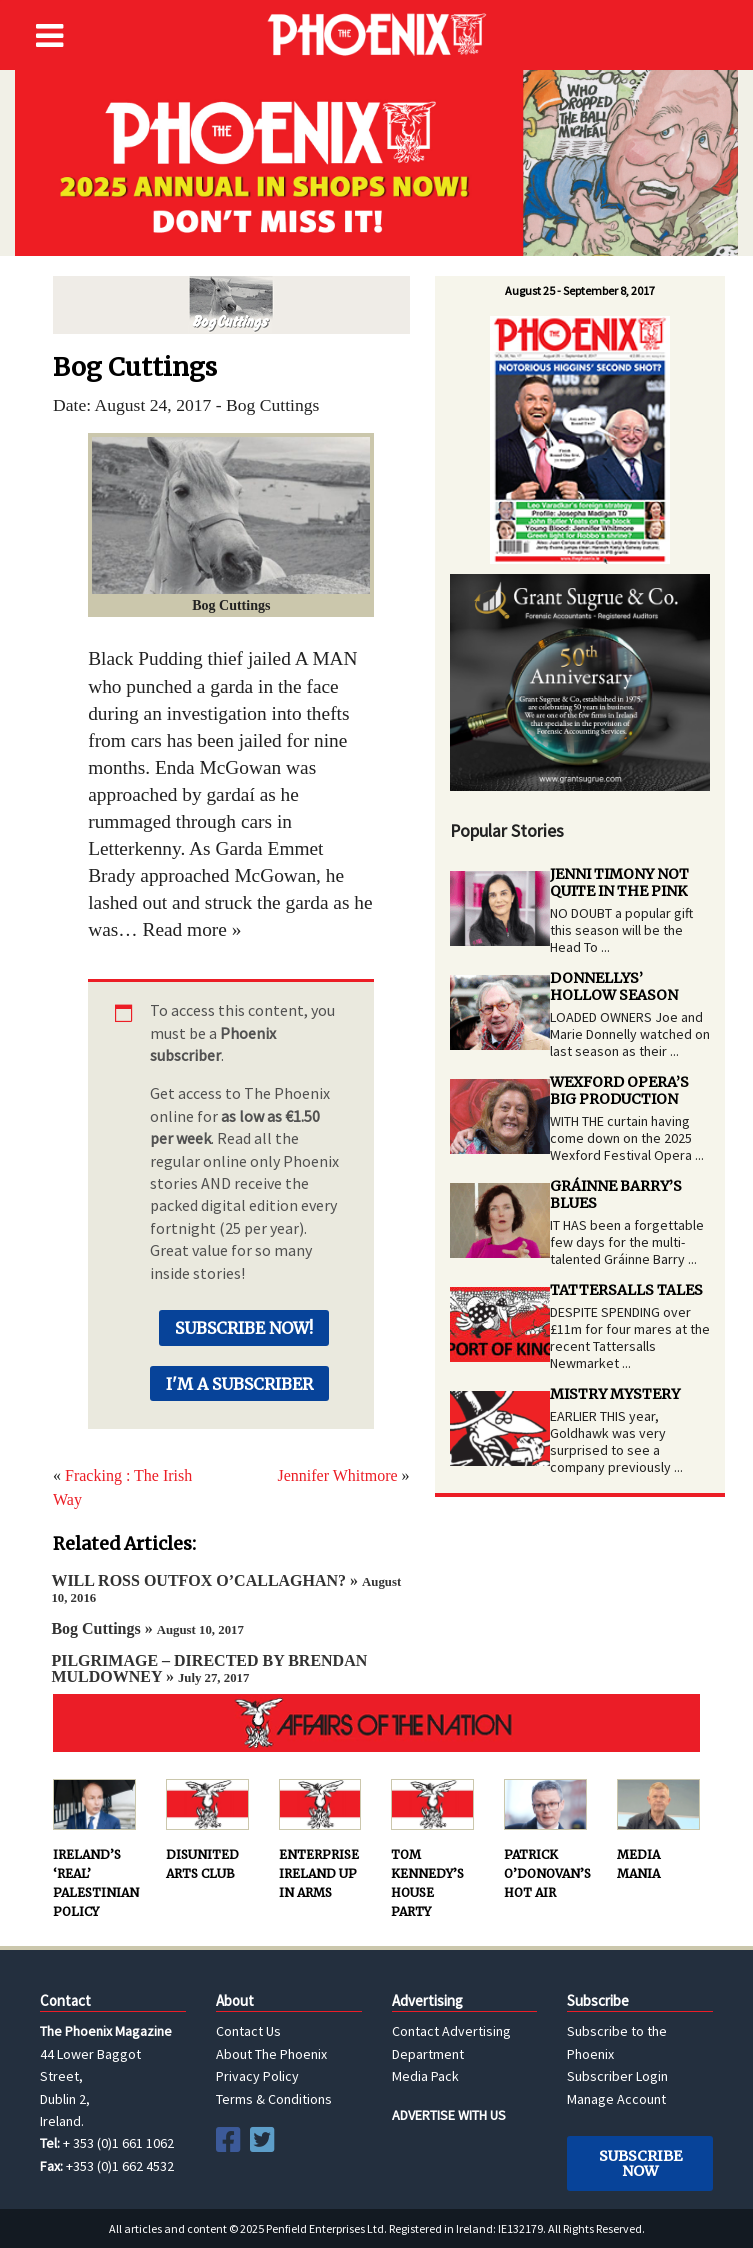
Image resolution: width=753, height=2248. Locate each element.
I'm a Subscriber (239, 1384)
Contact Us (248, 2031)
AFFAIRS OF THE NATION (376, 1723)
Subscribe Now (640, 2163)
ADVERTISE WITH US (449, 2115)
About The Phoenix (271, 2054)
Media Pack (425, 2076)
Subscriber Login (617, 2076)
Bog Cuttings (231, 305)
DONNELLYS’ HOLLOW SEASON (614, 986)
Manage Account (616, 2099)
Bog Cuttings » (147, 1628)
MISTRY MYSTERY (615, 1394)
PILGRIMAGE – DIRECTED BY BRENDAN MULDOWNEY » (209, 1668)
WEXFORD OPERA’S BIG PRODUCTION (619, 1090)
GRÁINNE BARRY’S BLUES (616, 1194)
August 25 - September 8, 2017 (580, 290)
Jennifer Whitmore (337, 1475)
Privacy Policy (257, 2076)
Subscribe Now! (244, 1328)
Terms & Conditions (274, 2099)
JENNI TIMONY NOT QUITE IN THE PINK (619, 882)
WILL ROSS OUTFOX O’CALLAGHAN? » (226, 1588)
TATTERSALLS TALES (626, 1290)
